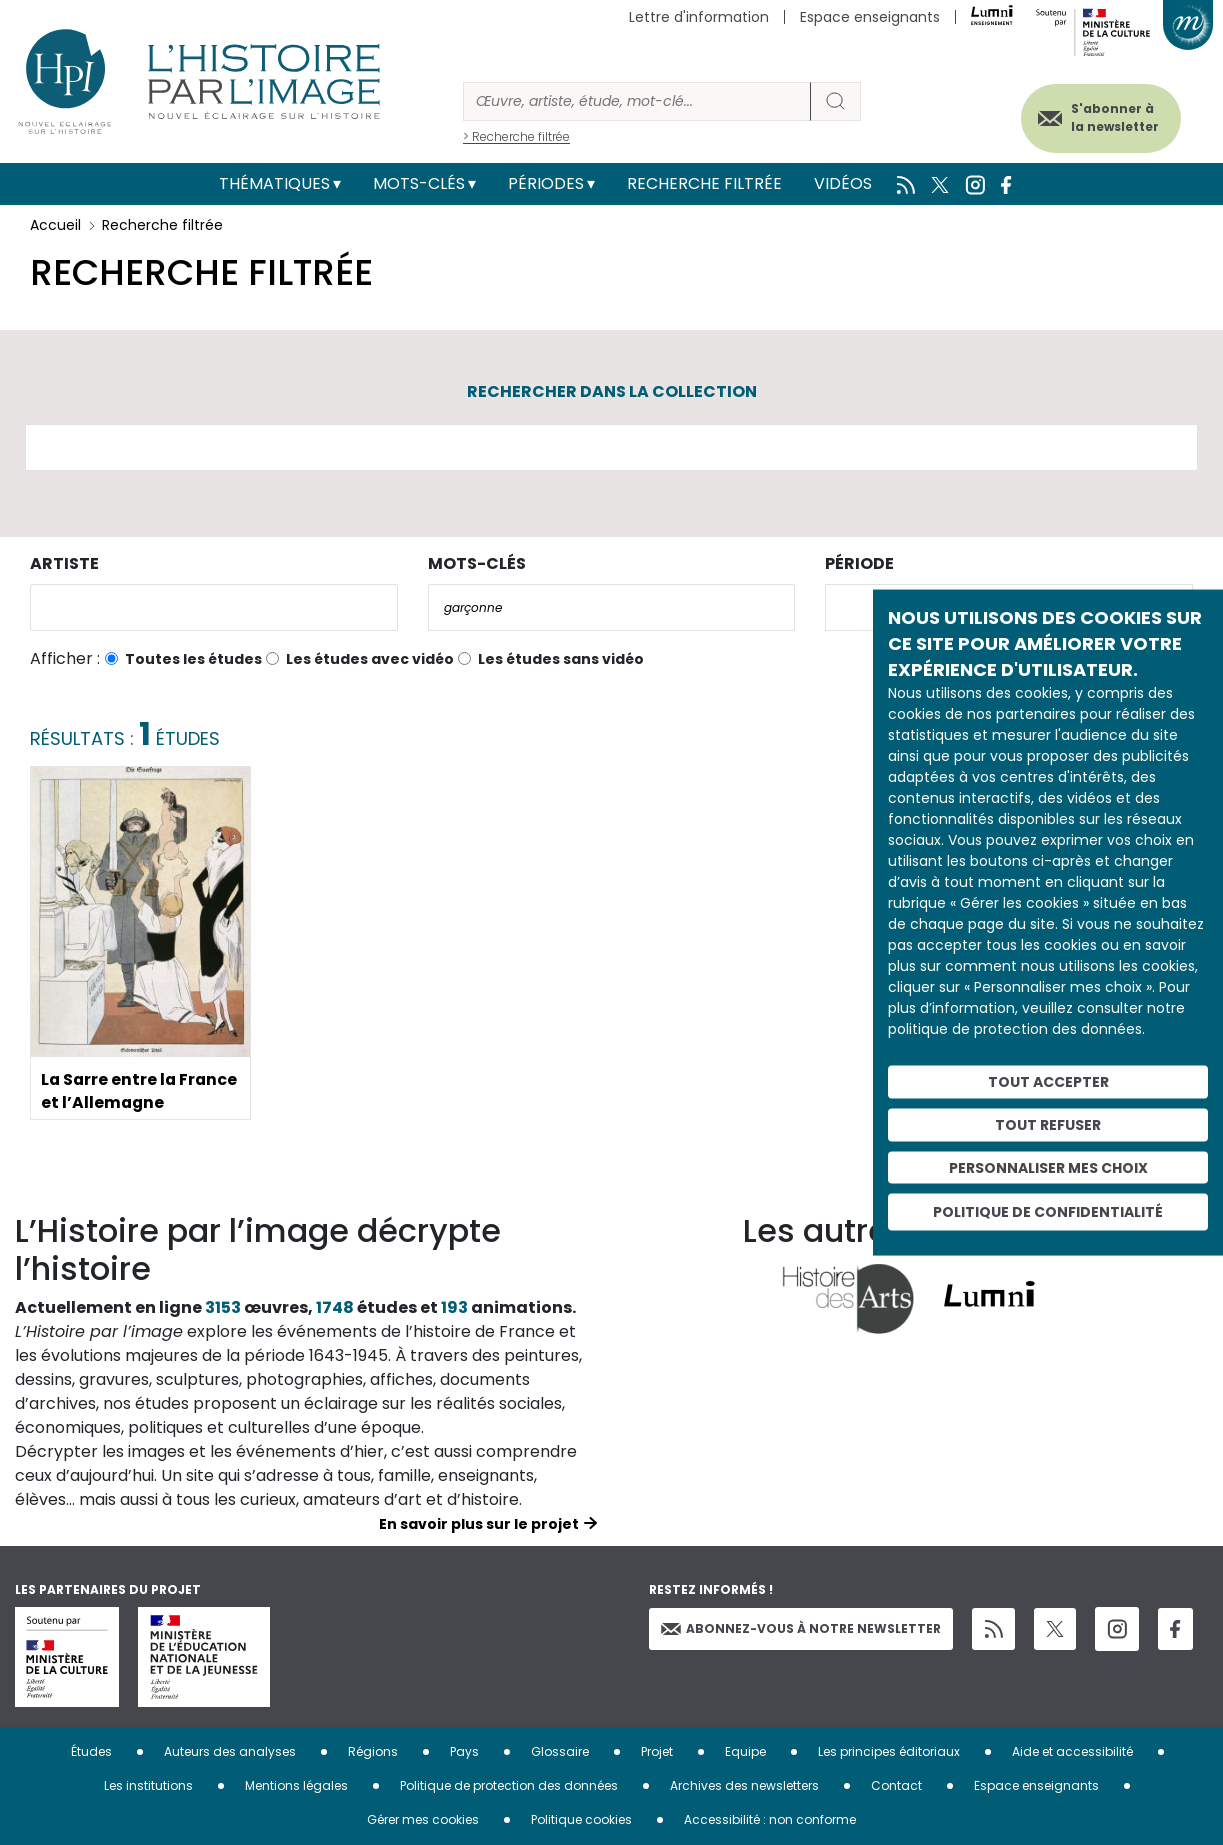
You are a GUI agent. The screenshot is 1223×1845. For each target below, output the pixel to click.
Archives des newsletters (744, 1785)
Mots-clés (419, 183)
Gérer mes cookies (423, 1819)
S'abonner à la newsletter (1112, 117)
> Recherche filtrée (516, 136)
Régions (373, 1751)
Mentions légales (296, 1785)
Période (859, 563)
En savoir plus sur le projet (479, 1524)
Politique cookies (581, 1819)
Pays (464, 1751)
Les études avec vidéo (370, 659)
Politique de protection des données (509, 1785)
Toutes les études (193, 659)
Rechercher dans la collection (612, 391)
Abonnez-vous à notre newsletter (801, 1628)
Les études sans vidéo (561, 659)
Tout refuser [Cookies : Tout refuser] (1048, 1124)
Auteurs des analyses (230, 1751)
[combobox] (214, 607)
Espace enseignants (870, 17)
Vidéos (843, 183)
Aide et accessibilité (1072, 1751)
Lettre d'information (699, 17)
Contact (896, 1785)
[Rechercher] (637, 101)
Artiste (64, 563)
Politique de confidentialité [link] (1048, 1212)
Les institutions (148, 1785)
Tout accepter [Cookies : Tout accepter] (1048, 1082)
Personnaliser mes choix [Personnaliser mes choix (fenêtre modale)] (1048, 1167)
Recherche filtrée (704, 183)
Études (91, 1751)
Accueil (55, 225)
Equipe (745, 1751)
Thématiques (274, 183)
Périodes (546, 183)
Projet (657, 1751)
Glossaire (560, 1751)
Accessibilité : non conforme (770, 1819)
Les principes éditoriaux (889, 1751)
